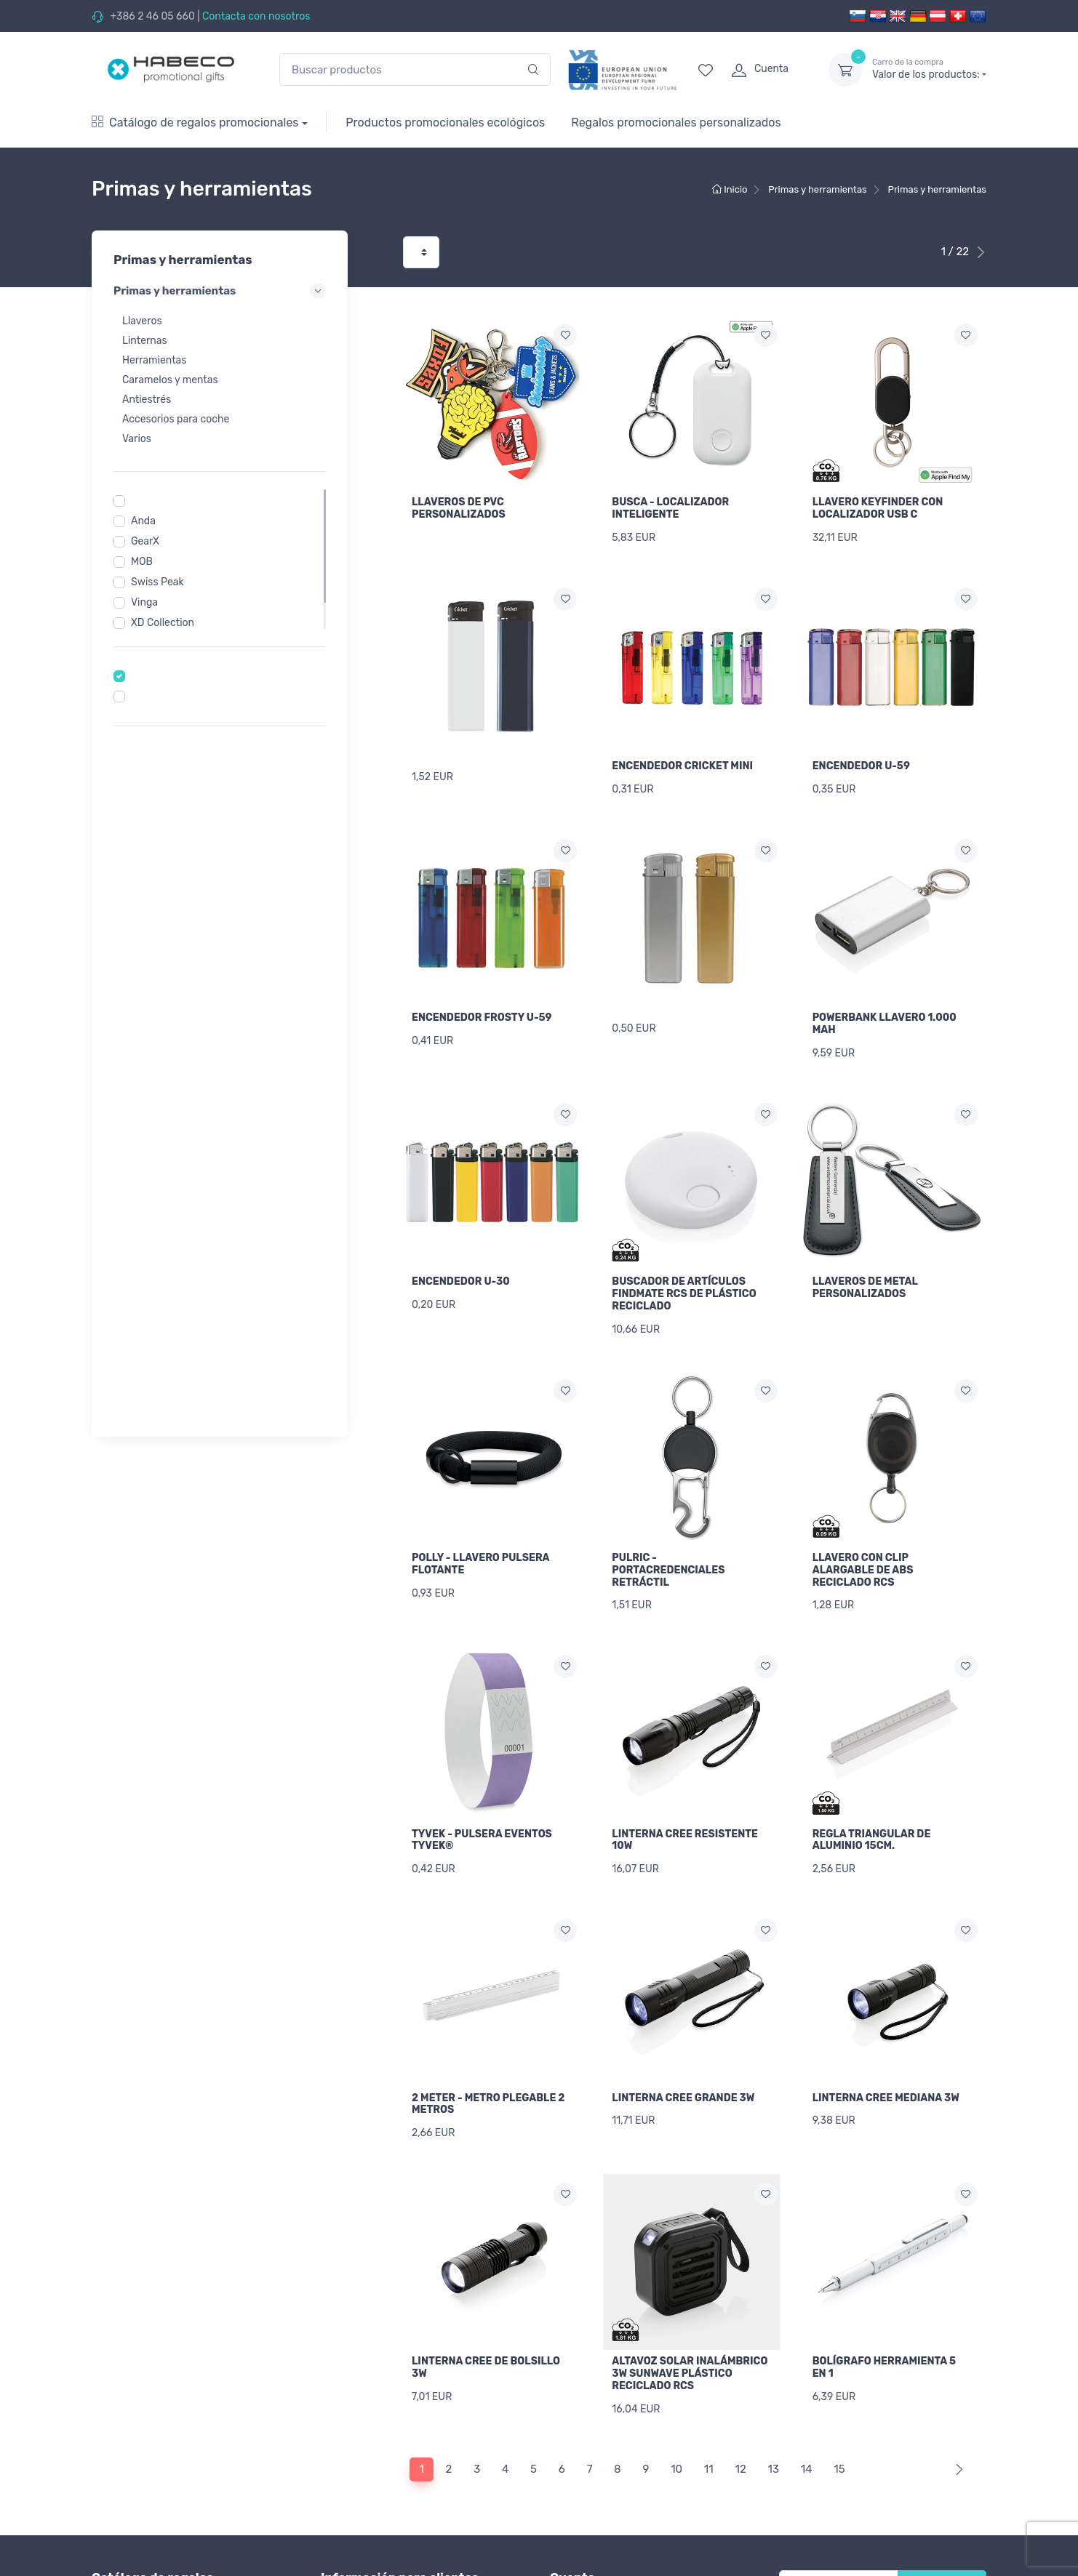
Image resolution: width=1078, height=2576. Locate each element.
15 (839, 2387)
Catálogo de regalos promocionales (195, 122)
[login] (766, 70)
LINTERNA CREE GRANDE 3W (683, 2037)
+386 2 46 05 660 (152, 16)
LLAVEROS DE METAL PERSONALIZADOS (865, 1257)
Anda (143, 521)
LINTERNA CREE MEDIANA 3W (886, 2037)
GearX (145, 541)
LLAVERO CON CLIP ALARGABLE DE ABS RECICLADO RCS (863, 1529)
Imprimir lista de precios (377, 2544)
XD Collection (162, 623)
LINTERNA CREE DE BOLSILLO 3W (486, 2296)
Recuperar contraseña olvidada (624, 2544)
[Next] (956, 2388)
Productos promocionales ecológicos (445, 122)
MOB (142, 561)
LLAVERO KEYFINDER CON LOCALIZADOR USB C (878, 508)
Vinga (144, 602)
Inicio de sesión (586, 2525)
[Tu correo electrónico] (838, 2505)
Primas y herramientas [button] (219, 291)
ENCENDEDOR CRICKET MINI (682, 756)
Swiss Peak (157, 582)
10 (676, 2387)
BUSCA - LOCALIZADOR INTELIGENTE (670, 508)
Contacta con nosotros (256, 16)
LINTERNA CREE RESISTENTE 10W (685, 1789)
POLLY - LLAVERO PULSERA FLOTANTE (480, 1523)
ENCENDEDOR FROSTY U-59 (482, 997)
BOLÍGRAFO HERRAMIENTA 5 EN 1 (884, 2296)
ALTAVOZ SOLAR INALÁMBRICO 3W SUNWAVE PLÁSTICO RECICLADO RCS (689, 2302)
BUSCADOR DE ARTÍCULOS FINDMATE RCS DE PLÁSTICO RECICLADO (684, 1263)
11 (709, 2387)
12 (740, 2387)
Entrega (339, 2564)
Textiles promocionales (145, 2539)
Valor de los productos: (929, 69)
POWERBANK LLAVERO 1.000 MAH (885, 1003)
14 (807, 2387)
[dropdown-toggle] (845, 70)
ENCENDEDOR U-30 (461, 1251)
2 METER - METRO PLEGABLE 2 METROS (488, 2043)
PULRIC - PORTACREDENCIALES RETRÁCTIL (668, 1529)
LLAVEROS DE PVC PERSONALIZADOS (459, 508)
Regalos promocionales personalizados (675, 122)
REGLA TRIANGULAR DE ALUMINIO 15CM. (872, 1789)
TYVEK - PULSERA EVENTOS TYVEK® (482, 1789)
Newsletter (942, 2504)
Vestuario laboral (131, 2559)
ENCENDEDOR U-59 (861, 756)
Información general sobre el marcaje (408, 2525)
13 (773, 2387)
